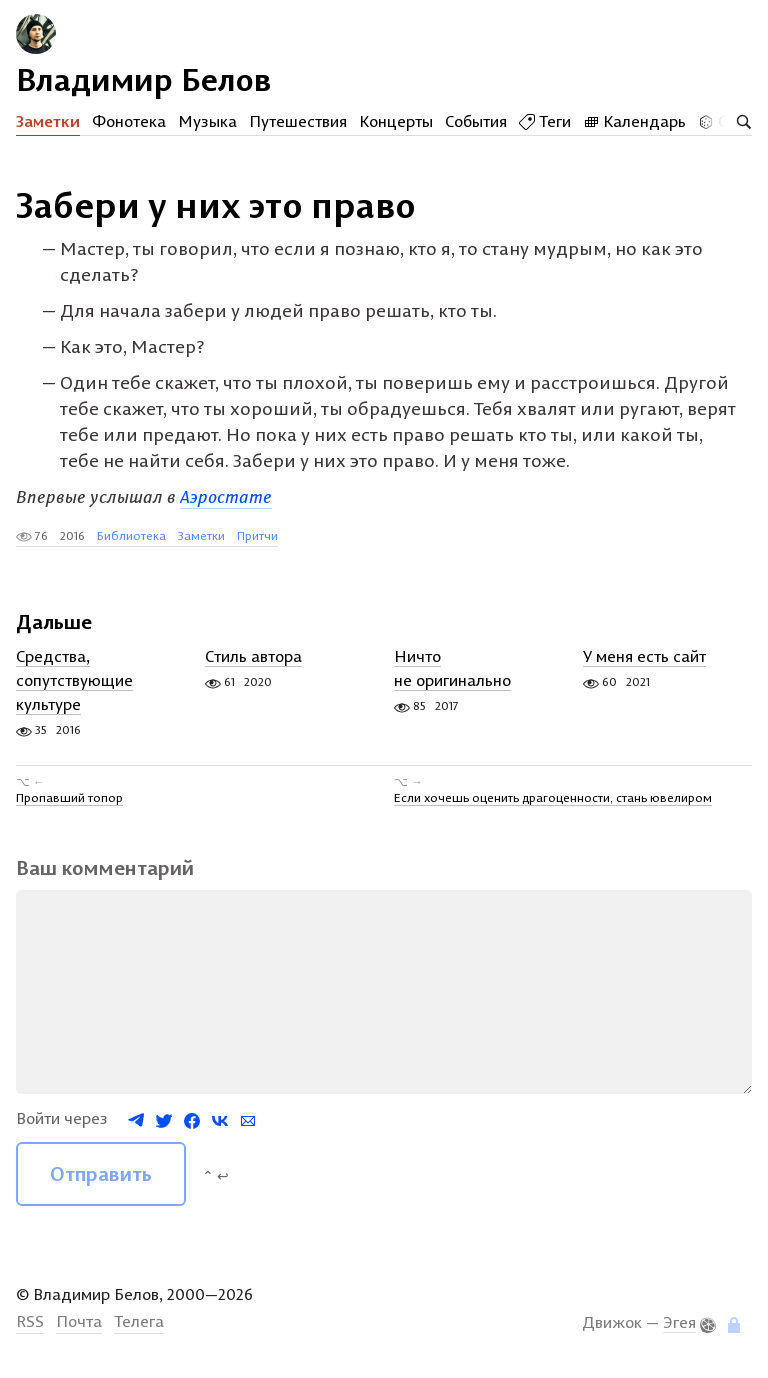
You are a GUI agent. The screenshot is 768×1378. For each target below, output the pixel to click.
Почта (79, 1321)
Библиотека (131, 535)
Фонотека (129, 121)
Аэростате (226, 496)
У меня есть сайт (644, 656)
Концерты (396, 121)
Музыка (207, 121)
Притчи (257, 535)
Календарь (634, 121)
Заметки (48, 121)
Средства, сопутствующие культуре (74, 680)
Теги (545, 121)
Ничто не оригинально (452, 668)
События (476, 121)
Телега (139, 1321)
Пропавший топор (69, 797)
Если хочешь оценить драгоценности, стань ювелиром (553, 797)
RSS (30, 1321)
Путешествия (298, 121)
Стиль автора (253, 656)
